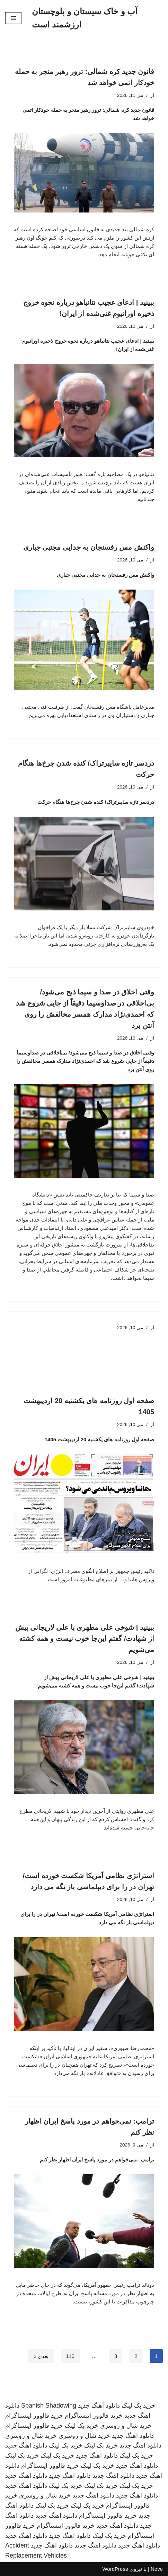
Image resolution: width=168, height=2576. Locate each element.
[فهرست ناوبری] (13, 18)
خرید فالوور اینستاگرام (94, 2415)
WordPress (115, 2569)
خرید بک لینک (138, 2405)
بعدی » (40, 2356)
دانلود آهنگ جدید (99, 2405)
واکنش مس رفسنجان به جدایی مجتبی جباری (88, 547)
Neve (157, 2569)
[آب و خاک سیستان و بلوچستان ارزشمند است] (97, 18)
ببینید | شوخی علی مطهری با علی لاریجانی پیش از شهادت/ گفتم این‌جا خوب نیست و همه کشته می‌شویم (84, 1638)
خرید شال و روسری (126, 2425)
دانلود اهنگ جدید (133, 2435)
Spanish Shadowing (48, 2405)
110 (70, 2356)
